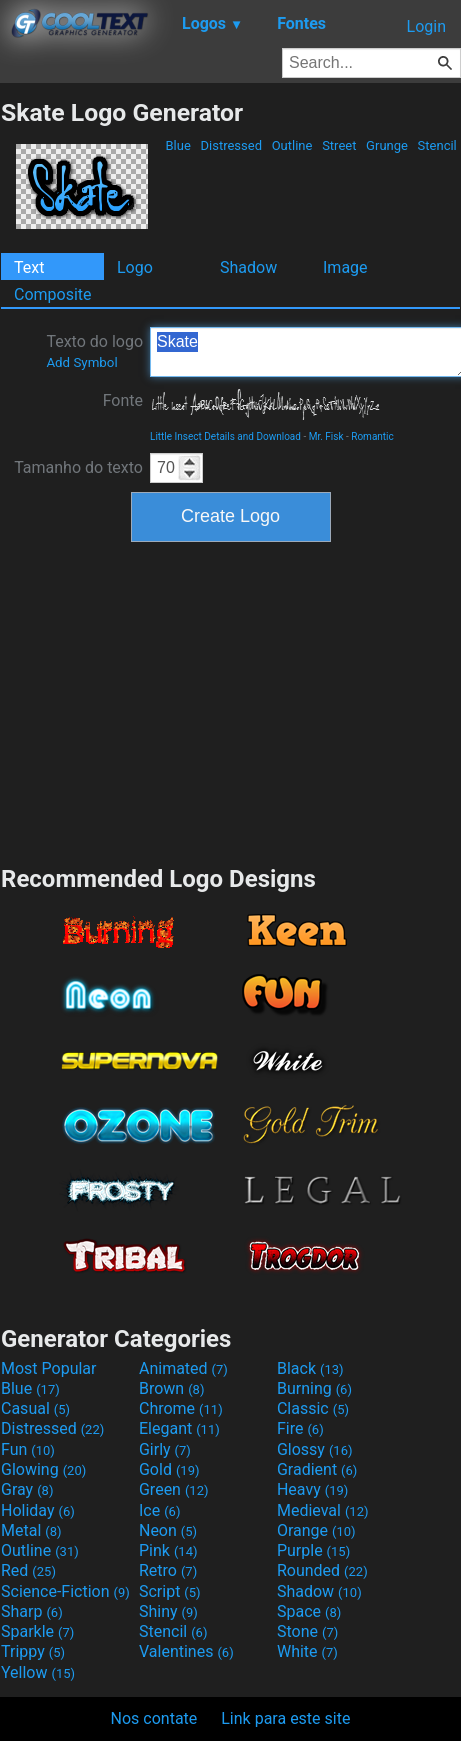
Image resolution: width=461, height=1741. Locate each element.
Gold (169, 1469)
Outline (291, 145)
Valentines (186, 1651)
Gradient (317, 1469)
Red (28, 1570)
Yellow (38, 1672)
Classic (313, 1408)
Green (174, 1489)
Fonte (123, 400)
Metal (31, 1530)
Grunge (387, 145)
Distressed (231, 145)
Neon (168, 1530)
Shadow (248, 267)
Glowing (43, 1469)
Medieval (323, 1510)
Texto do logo (94, 351)
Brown (171, 1388)
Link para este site (285, 1718)
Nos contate (154, 1718)
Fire (300, 1428)
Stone (307, 1631)
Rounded (322, 1570)
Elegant (179, 1428)
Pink (168, 1550)
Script (170, 1591)
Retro (168, 1570)
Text (29, 267)
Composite (53, 294)
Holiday (38, 1510)
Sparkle (37, 1631)
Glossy (315, 1449)
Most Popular (49, 1368)
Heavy (312, 1489)
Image (345, 267)
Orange (316, 1530)
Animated (183, 1368)
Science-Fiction (65, 1591)
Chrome (181, 1408)
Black (310, 1368)
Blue (178, 145)
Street (339, 145)
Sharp (32, 1611)
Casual (35, 1408)
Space (309, 1611)
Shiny (168, 1611)
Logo (135, 267)
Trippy (33, 1651)
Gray (27, 1489)
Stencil (437, 145)
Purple (313, 1550)
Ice (159, 1510)
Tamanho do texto (78, 467)
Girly (165, 1449)
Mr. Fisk (326, 436)
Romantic (372, 436)
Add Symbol (81, 362)
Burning (314, 1388)
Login (426, 26)
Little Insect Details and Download (225, 436)
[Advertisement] (231, 701)
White (307, 1651)
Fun (28, 1449)
